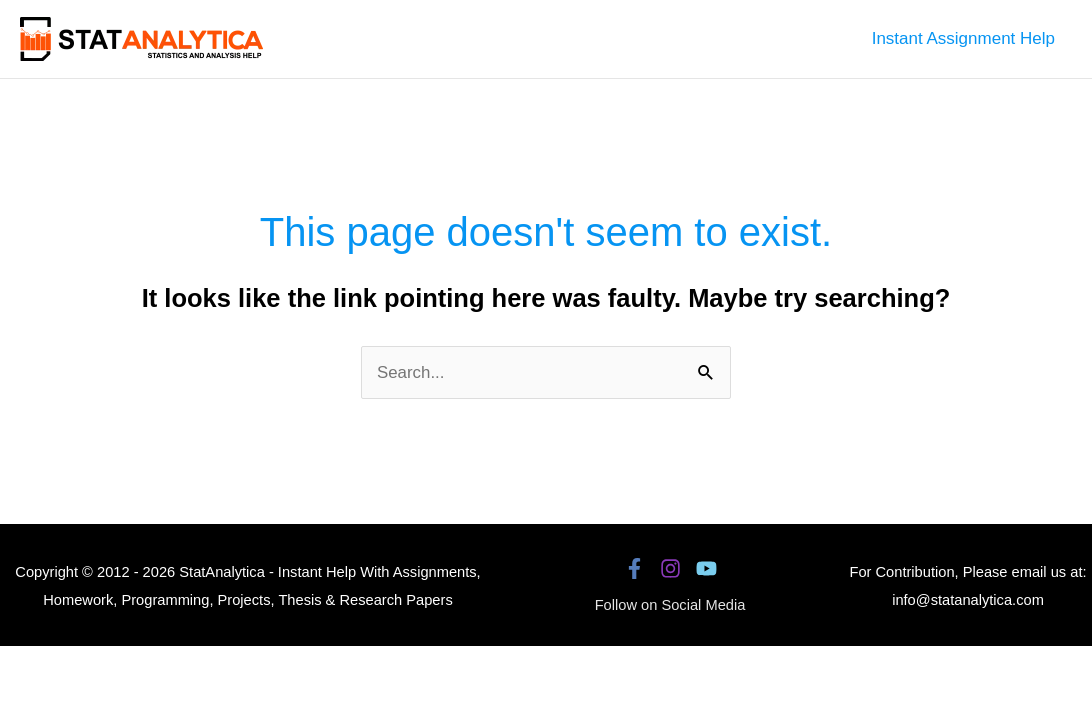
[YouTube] (706, 568)
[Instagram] (670, 568)
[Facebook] (634, 568)
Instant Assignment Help (963, 38)
